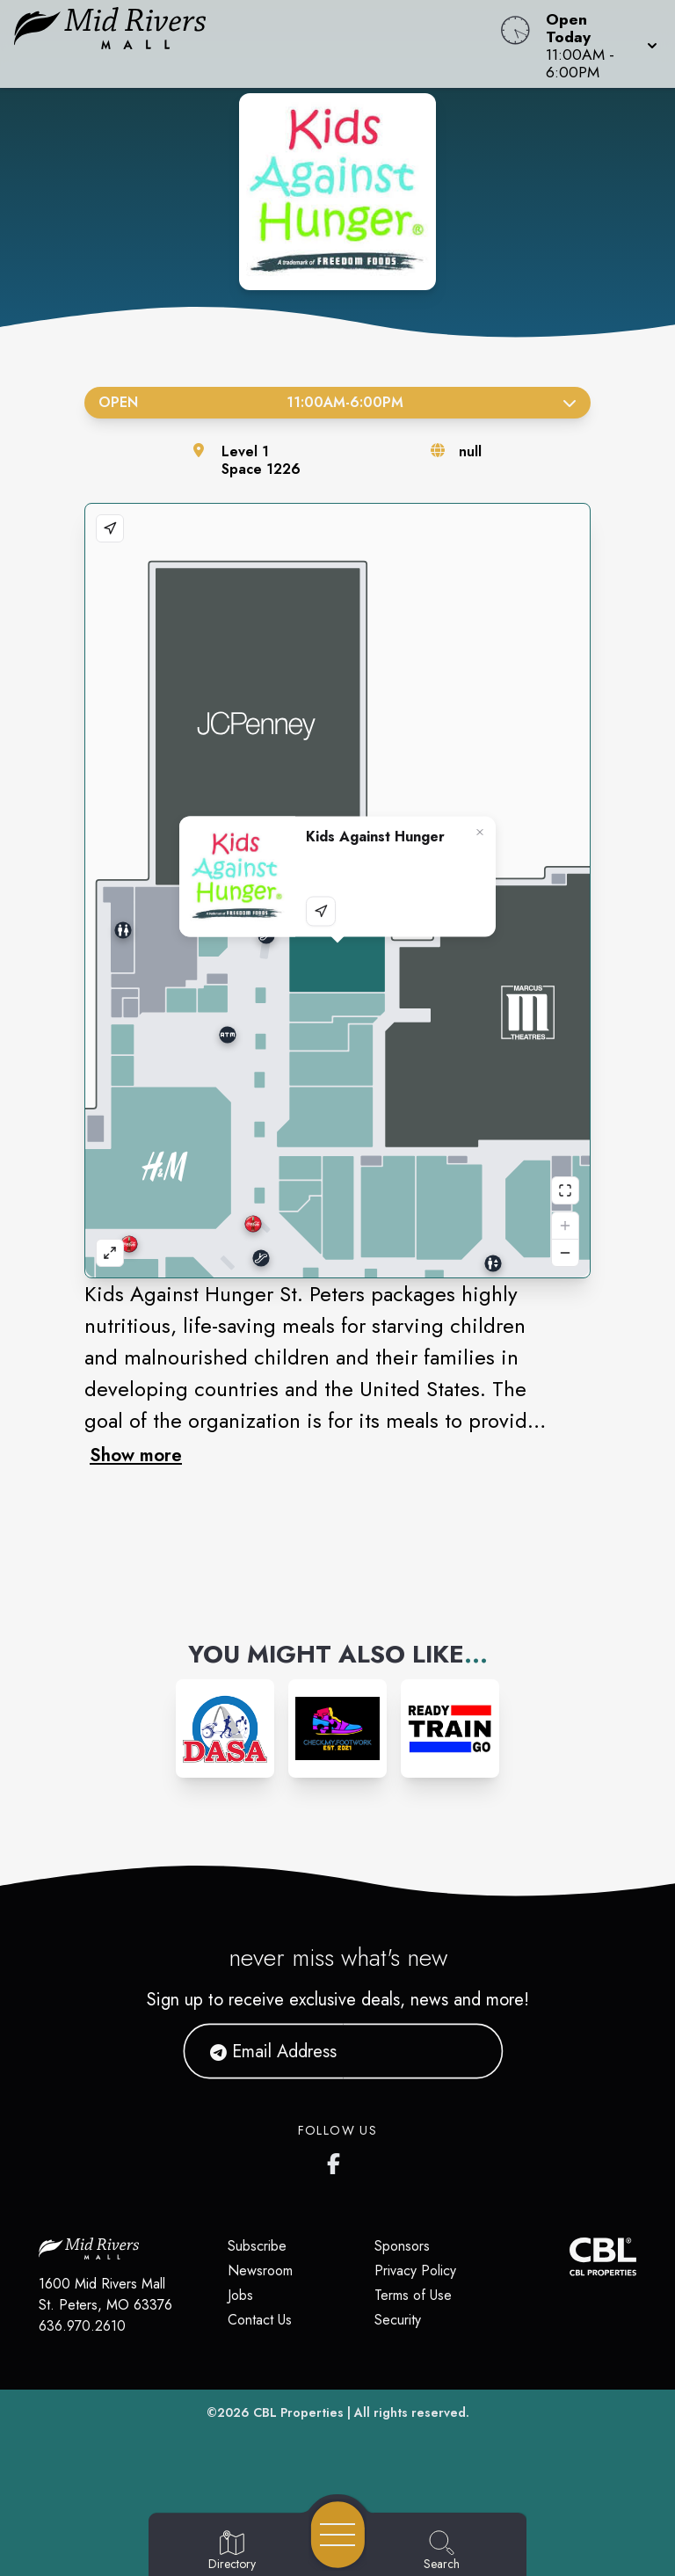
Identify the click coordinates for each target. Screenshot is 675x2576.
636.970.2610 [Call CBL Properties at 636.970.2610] (82, 2326)
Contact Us (260, 2320)
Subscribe (257, 2246)
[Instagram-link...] (225, 1728)
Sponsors (402, 2246)
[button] (596, 44)
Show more (136, 1455)
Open (337, 402)
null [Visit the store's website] (470, 451)
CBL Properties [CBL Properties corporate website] (298, 2412)
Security (397, 2320)
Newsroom (260, 2270)
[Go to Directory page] (232, 2551)
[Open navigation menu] (337, 2535)
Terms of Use (413, 2295)
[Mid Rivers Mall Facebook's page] (337, 2160)
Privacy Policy (415, 2270)
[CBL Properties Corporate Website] (569, 2256)
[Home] (256, 44)
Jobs (240, 2295)
